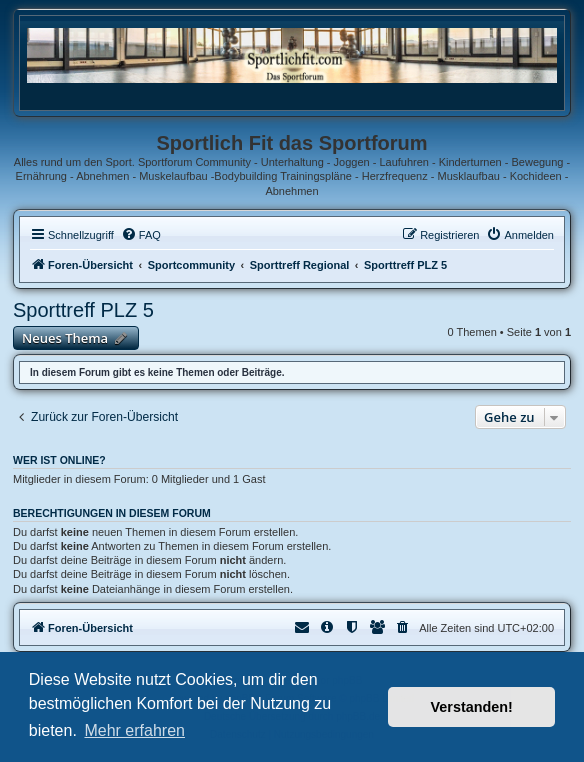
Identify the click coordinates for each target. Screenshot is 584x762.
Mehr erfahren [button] (134, 730)
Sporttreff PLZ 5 (83, 310)
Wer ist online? (59, 460)
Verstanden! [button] (472, 707)
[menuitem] (141, 235)
